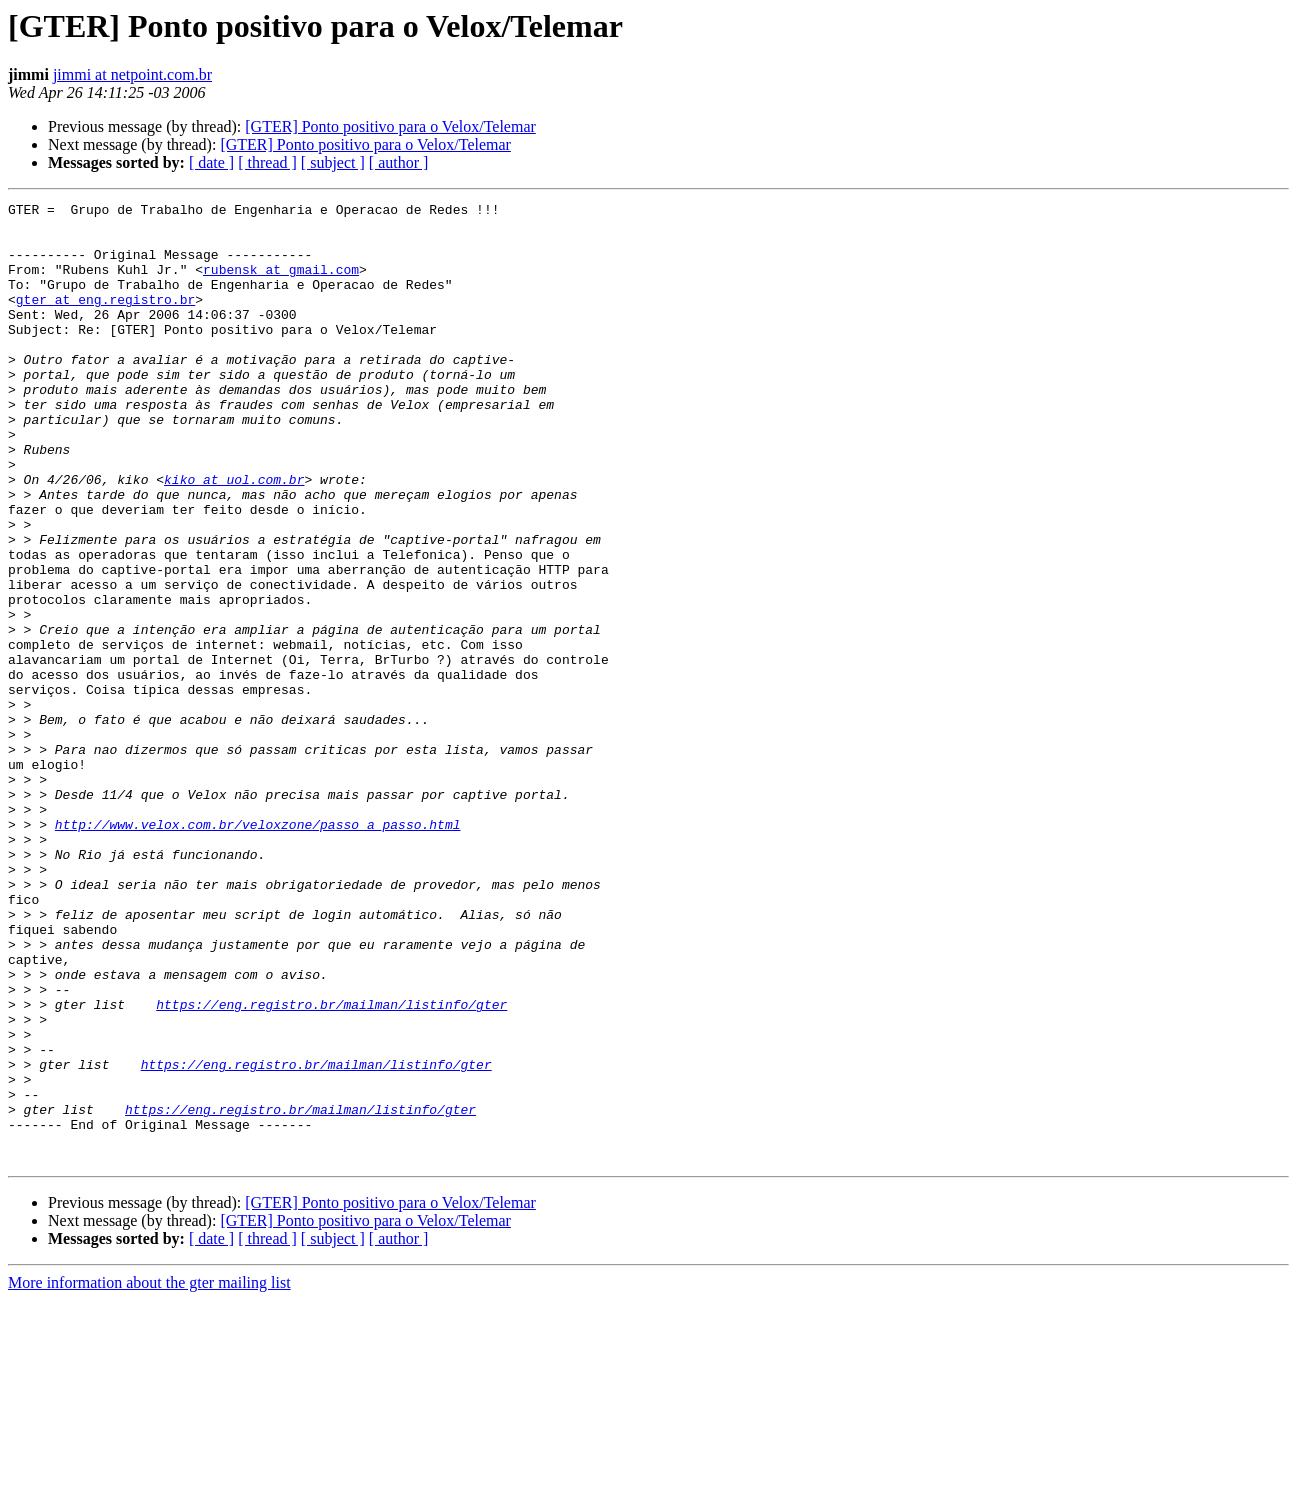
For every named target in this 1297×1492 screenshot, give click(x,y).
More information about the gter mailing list (149, 1474)
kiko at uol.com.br (234, 536)
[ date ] (211, 162)
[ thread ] (267, 162)
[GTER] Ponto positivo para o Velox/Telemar (390, 126)
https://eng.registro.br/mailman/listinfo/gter (331, 1166)
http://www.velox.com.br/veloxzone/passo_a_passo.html (258, 950)
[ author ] (399, 162)
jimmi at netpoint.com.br (132, 74)
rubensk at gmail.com (281, 284)
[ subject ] (333, 162)
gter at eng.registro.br (105, 320)
